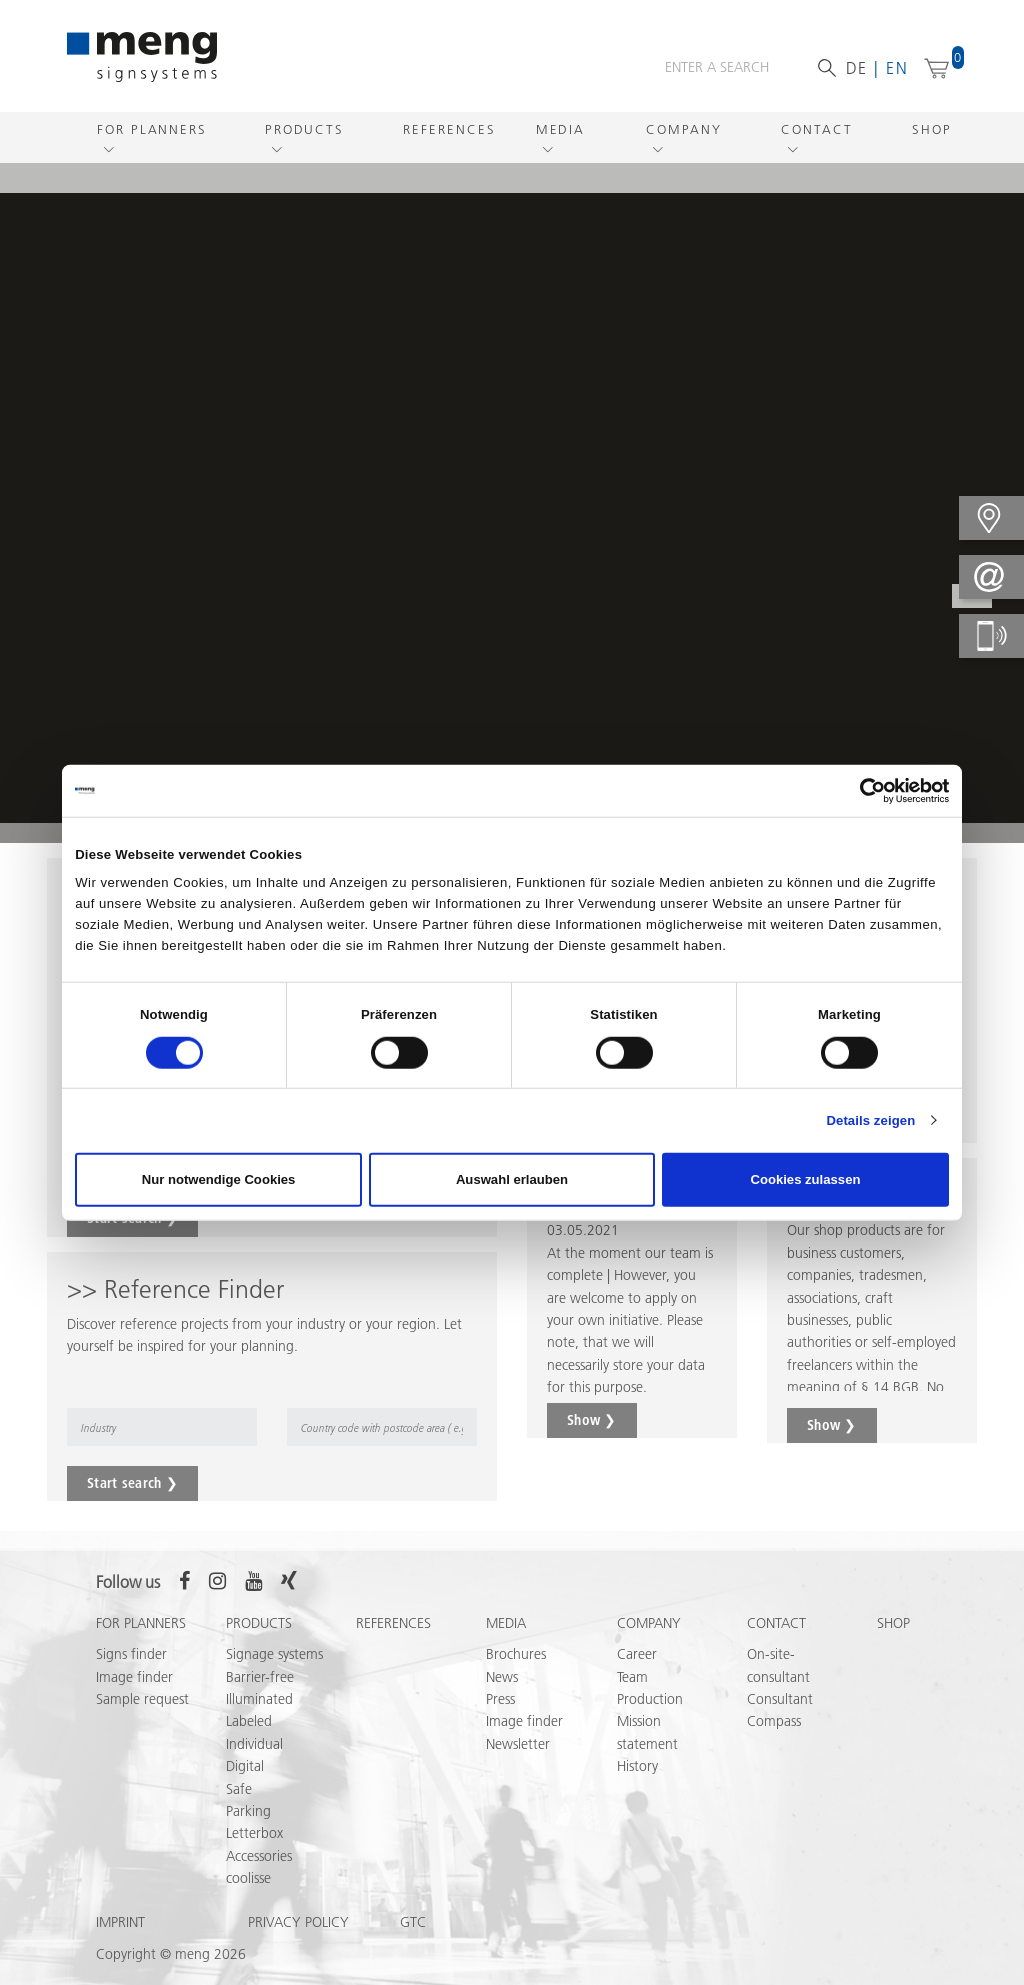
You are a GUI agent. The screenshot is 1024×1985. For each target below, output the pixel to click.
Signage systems (274, 1654)
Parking (248, 1811)
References (449, 129)
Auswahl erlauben (512, 1179)
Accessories (259, 1856)
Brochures (516, 1654)
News (502, 1677)
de (857, 68)
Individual (254, 1744)
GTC (413, 1922)
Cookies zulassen (805, 1179)
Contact (816, 129)
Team (632, 1677)
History (637, 1766)
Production (650, 1699)
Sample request (142, 1699)
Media (561, 129)
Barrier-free (260, 1677)
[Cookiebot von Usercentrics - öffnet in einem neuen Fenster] (861, 790)
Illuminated (259, 1699)
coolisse (248, 1878)
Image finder (134, 1677)
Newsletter (518, 1744)
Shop (932, 129)
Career (637, 1654)
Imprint (120, 1922)
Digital (245, 1766)
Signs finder (131, 1654)
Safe (239, 1789)
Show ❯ (592, 1420)
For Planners (152, 129)
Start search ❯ (132, 1483)
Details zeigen (870, 1120)
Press (500, 1699)
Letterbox (254, 1833)
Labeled (249, 1721)
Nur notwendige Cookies (219, 1179)
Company (683, 129)
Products (304, 129)
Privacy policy (298, 1922)
